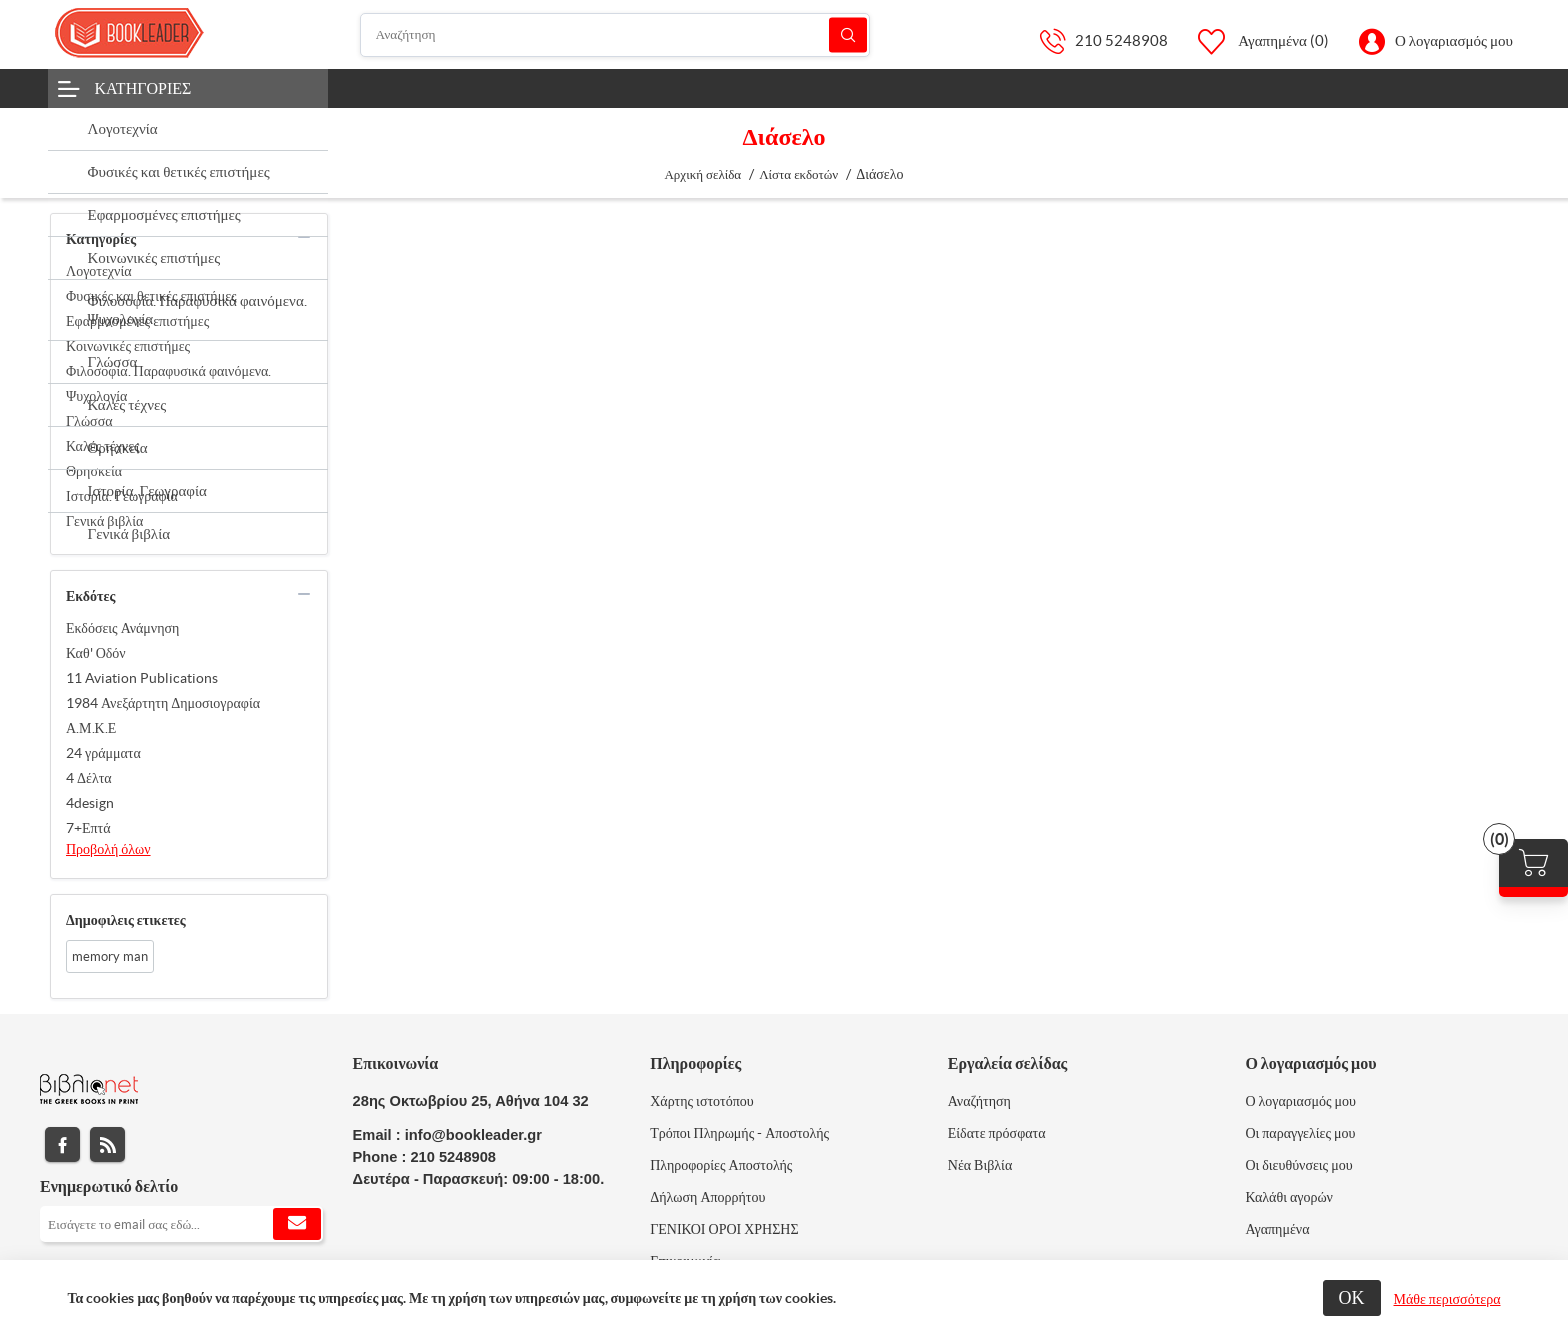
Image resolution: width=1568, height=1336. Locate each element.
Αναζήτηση (848, 34)
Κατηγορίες (143, 88)
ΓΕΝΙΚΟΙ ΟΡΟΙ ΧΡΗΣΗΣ (724, 1229)
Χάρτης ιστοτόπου (702, 1101)
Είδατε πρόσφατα (997, 1133)
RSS (107, 1144)
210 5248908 (1121, 40)
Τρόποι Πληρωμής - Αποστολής (739, 1133)
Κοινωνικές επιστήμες (128, 346)
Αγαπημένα (1277, 1229)
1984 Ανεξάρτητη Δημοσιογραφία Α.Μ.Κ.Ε (163, 715)
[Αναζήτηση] (615, 35)
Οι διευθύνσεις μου (1298, 1165)
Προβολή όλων (108, 849)
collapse (304, 237)
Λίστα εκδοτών (798, 174)
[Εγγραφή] (181, 1224)
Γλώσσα (89, 421)
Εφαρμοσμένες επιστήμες (137, 321)
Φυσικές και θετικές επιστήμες (151, 296)
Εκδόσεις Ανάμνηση (122, 628)
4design (90, 803)
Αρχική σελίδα (702, 174)
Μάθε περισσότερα (1447, 1299)
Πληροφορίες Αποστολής (721, 1165)
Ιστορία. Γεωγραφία (122, 496)
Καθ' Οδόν (96, 653)
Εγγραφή (297, 1224)
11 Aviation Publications (142, 678)
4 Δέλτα (89, 778)
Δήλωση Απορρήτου (707, 1197)
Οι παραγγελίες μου (1300, 1133)
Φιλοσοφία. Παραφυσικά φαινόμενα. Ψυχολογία (168, 383)
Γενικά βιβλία (104, 521)
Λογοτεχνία (99, 271)
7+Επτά (88, 828)
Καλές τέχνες (103, 446)
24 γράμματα (103, 753)
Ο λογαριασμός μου (1454, 40)
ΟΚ (1352, 1297)
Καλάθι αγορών (1289, 1197)
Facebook (62, 1144)
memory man (110, 956)
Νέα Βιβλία (980, 1165)
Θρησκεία (94, 471)
